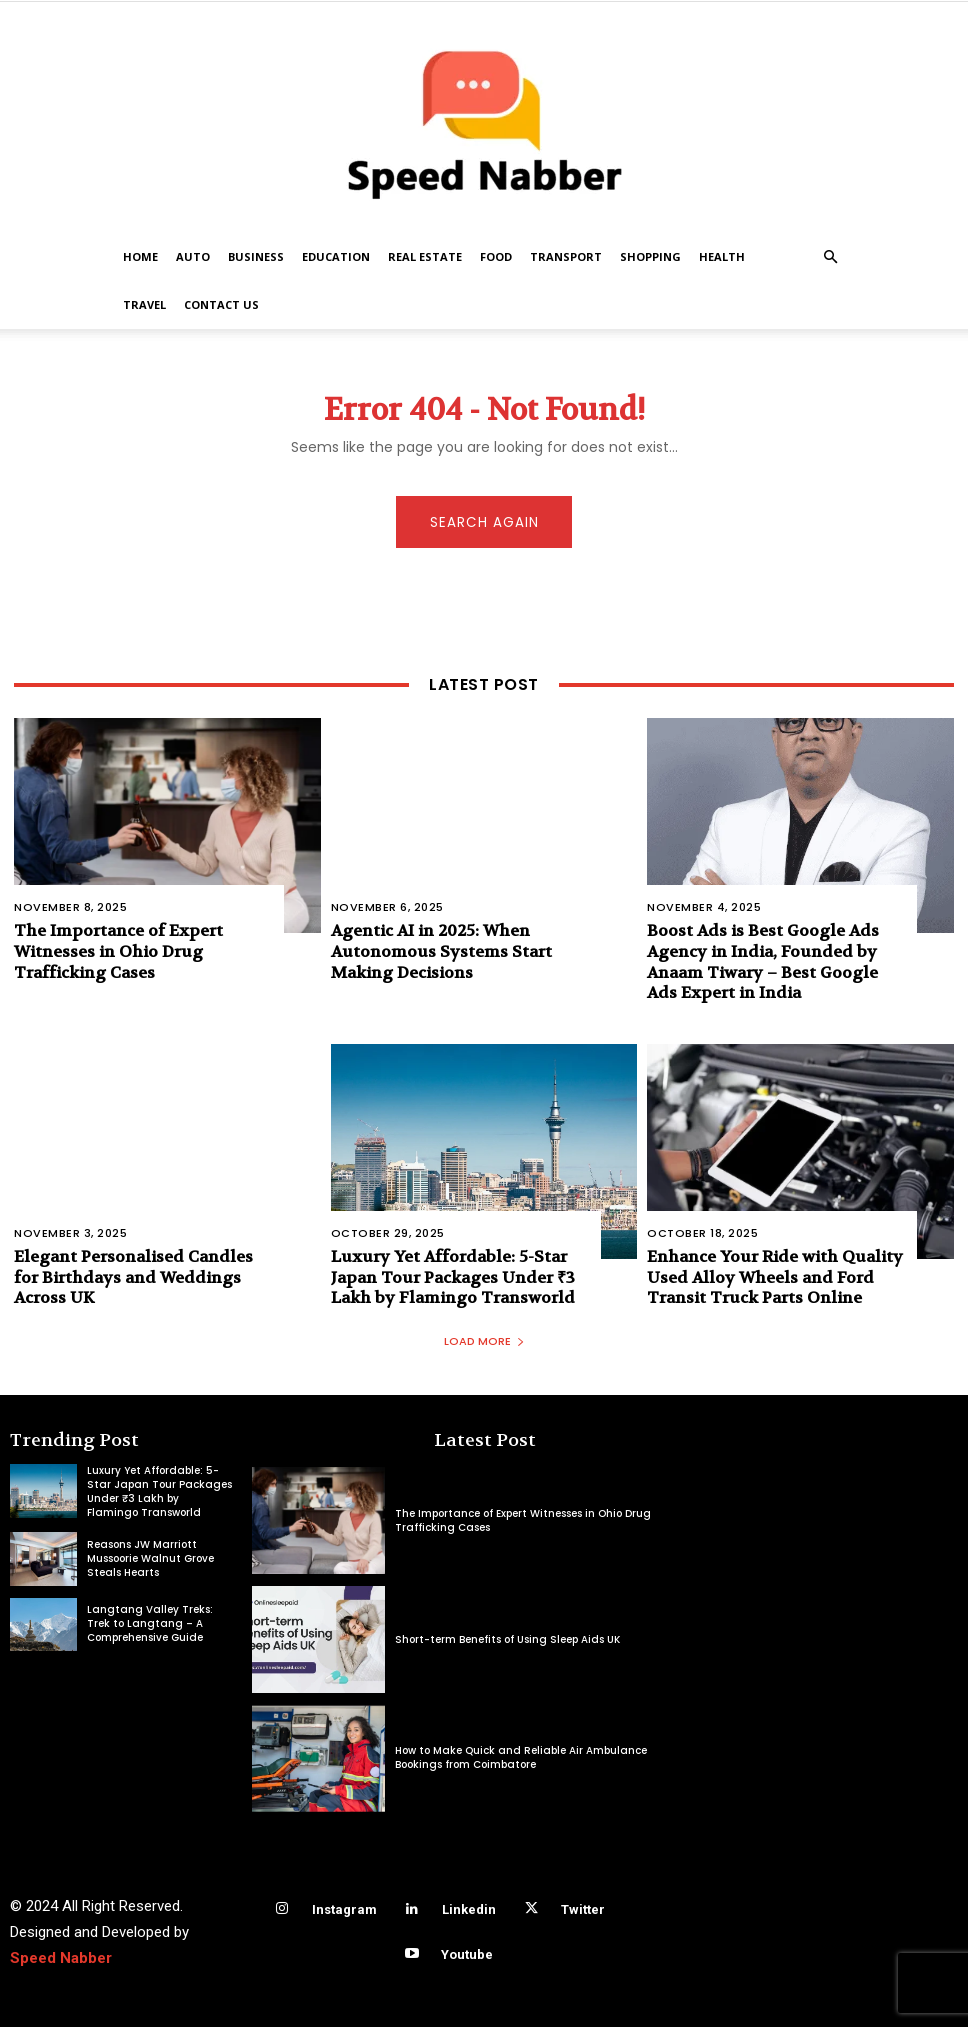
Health (722, 256)
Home (140, 256)
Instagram (344, 1909)
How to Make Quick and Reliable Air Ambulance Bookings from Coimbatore (521, 1758)
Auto (193, 256)
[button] (830, 257)
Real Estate (425, 256)
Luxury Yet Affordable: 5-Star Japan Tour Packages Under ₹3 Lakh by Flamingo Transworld (453, 1276)
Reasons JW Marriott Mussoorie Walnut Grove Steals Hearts (150, 1558)
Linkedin (469, 1909)
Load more (484, 1342)
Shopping (650, 256)
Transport (566, 256)
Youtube (467, 1954)
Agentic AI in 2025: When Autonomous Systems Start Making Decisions (441, 950)
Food (496, 256)
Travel (144, 304)
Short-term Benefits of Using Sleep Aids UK (507, 1639)
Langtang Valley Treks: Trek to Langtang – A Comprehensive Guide (150, 1624)
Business (256, 256)
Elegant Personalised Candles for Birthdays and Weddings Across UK (133, 1276)
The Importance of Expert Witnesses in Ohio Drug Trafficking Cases (118, 950)
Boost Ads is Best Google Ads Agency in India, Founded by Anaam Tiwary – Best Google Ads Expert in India (763, 960)
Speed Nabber (61, 1958)
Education (336, 256)
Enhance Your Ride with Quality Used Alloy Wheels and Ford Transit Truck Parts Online (775, 1276)
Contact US (221, 304)
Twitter (583, 1909)
